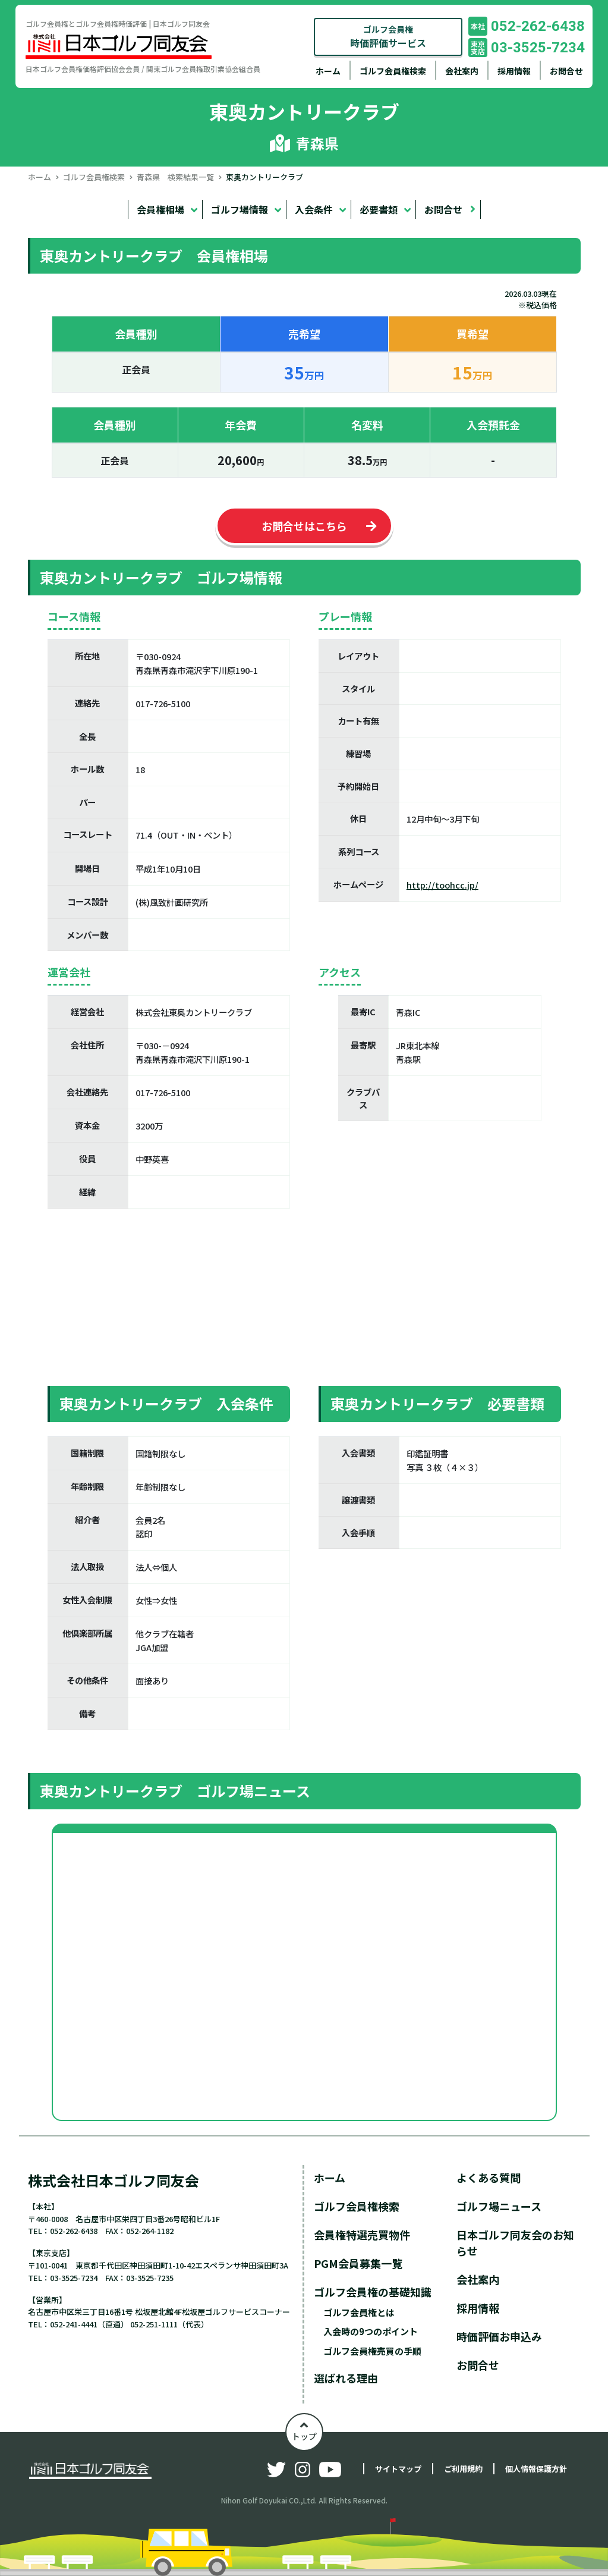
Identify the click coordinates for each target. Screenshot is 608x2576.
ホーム (328, 71)
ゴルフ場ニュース (498, 2206)
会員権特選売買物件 (362, 2234)
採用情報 (514, 71)
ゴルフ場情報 (239, 209)
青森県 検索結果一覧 (175, 177)
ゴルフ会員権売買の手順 (372, 2351)
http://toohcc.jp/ (442, 884)
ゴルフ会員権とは (359, 2312)
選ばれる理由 (346, 2378)
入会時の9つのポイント (370, 2331)
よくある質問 (488, 2177)
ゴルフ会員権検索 (393, 71)
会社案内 (461, 71)
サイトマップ (398, 2468)
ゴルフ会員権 (388, 36)
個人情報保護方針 (536, 2468)
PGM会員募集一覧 (358, 2263)
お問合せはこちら (304, 526)
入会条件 (314, 209)
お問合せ (566, 71)
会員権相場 (160, 209)
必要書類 (379, 209)
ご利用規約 (463, 2468)
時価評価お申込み (499, 2336)
